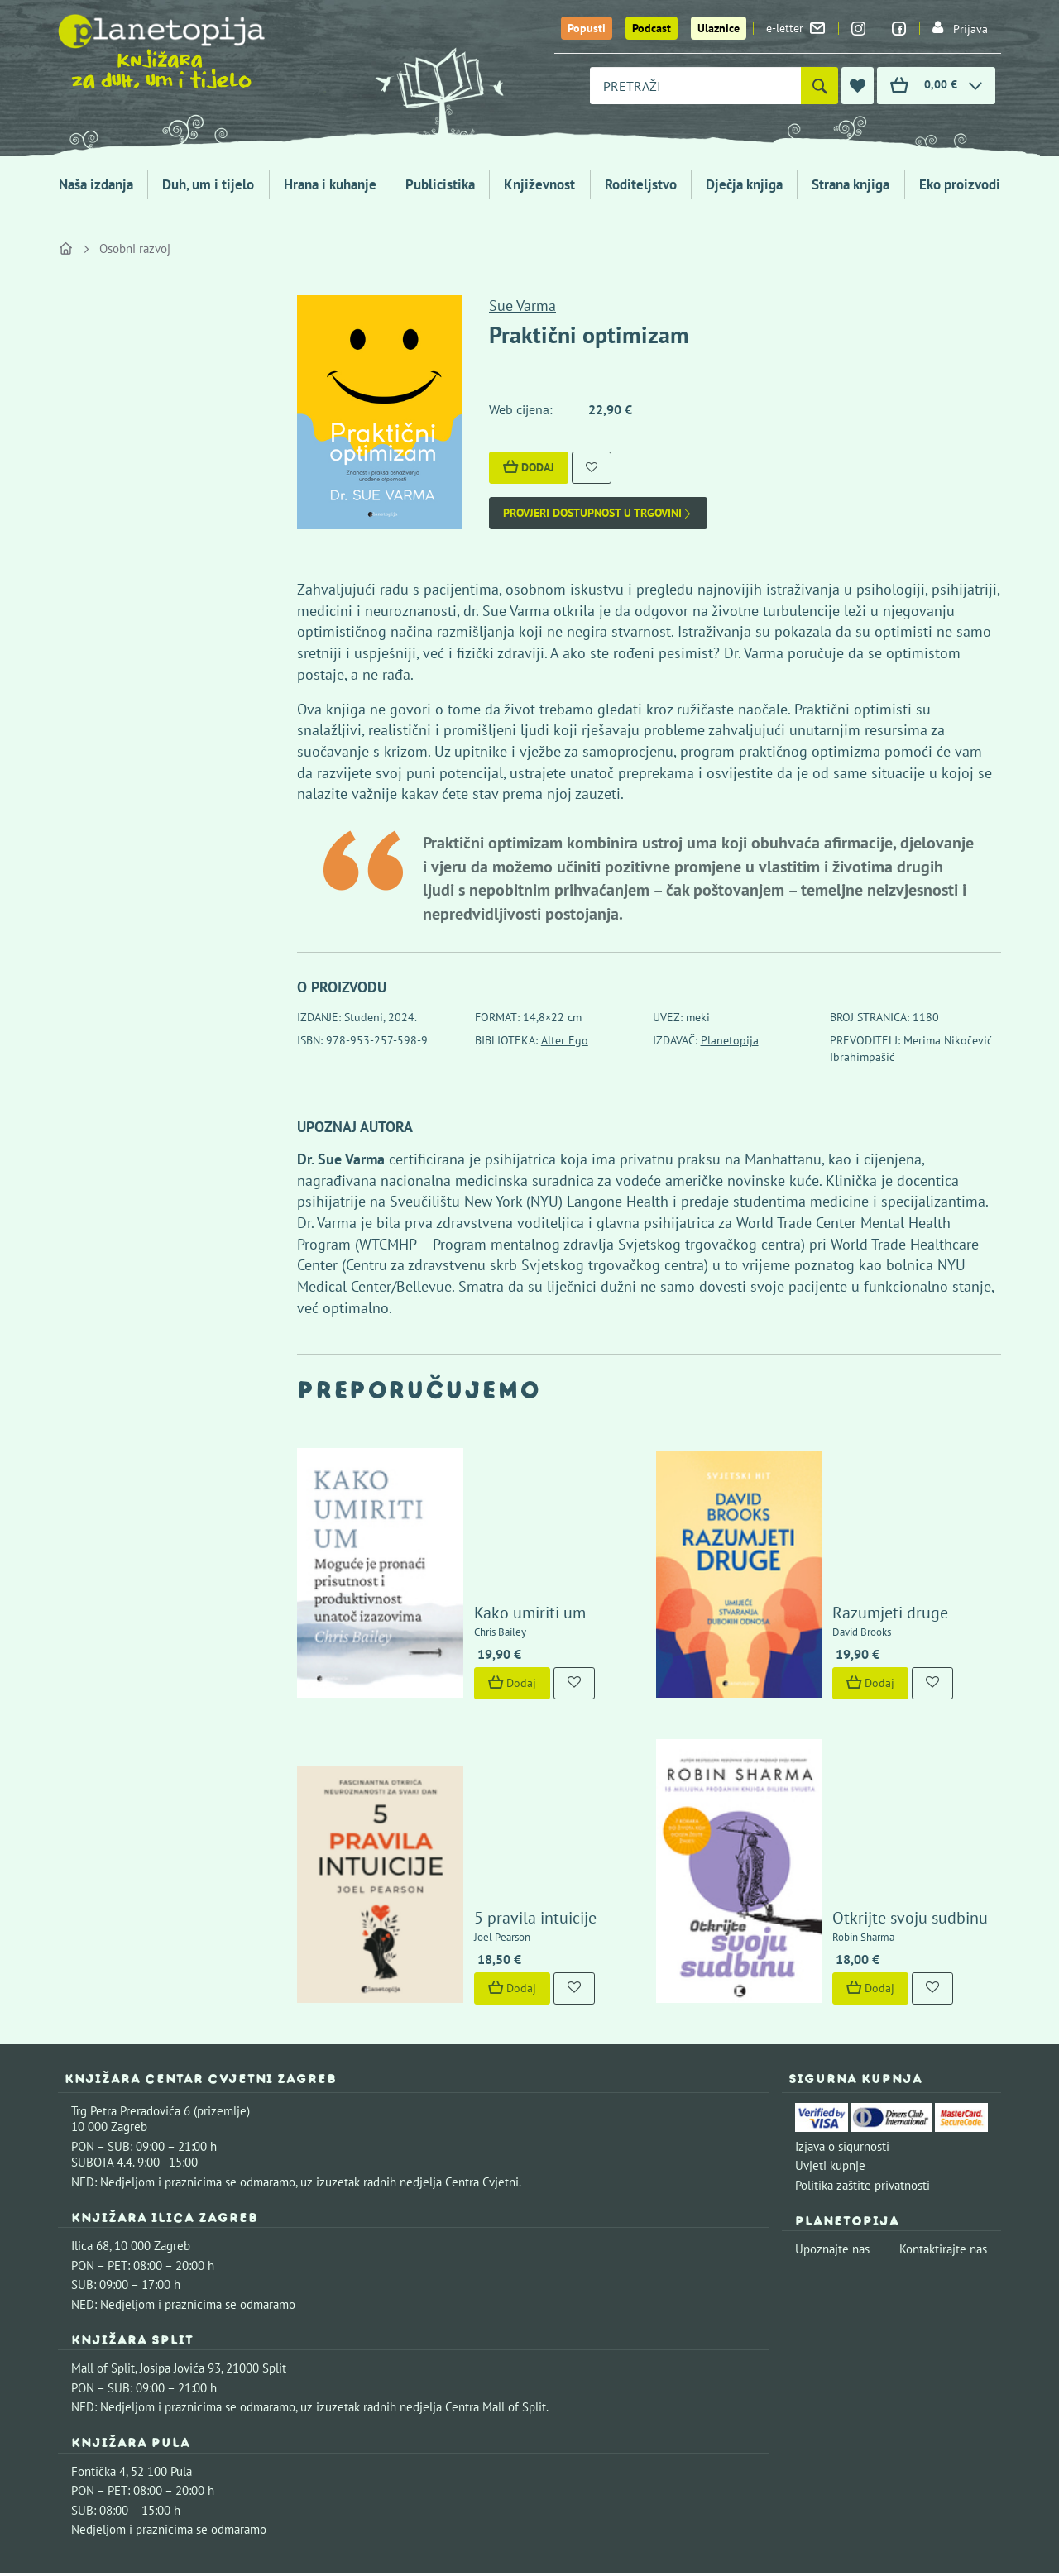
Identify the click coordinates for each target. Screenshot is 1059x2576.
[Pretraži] (819, 85)
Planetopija (730, 1040)
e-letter (795, 28)
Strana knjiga (850, 184)
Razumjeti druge (843, 1535)
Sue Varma (522, 305)
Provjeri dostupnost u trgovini (598, 513)
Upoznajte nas (832, 2089)
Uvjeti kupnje (830, 2006)
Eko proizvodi (959, 184)
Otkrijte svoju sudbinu (863, 1758)
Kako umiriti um (482, 1535)
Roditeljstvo (641, 184)
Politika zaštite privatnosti (862, 2026)
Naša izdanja (96, 184)
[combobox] (695, 85)
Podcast (651, 28)
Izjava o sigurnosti (842, 1987)
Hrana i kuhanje (330, 184)
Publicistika (440, 184)
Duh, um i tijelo (208, 184)
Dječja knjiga (744, 184)
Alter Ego (564, 1040)
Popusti (587, 28)
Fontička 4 (98, 2312)
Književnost (539, 184)
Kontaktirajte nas (943, 2089)
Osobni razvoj (134, 248)
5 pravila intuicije (487, 1758)
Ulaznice (718, 28)
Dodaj (528, 467)
